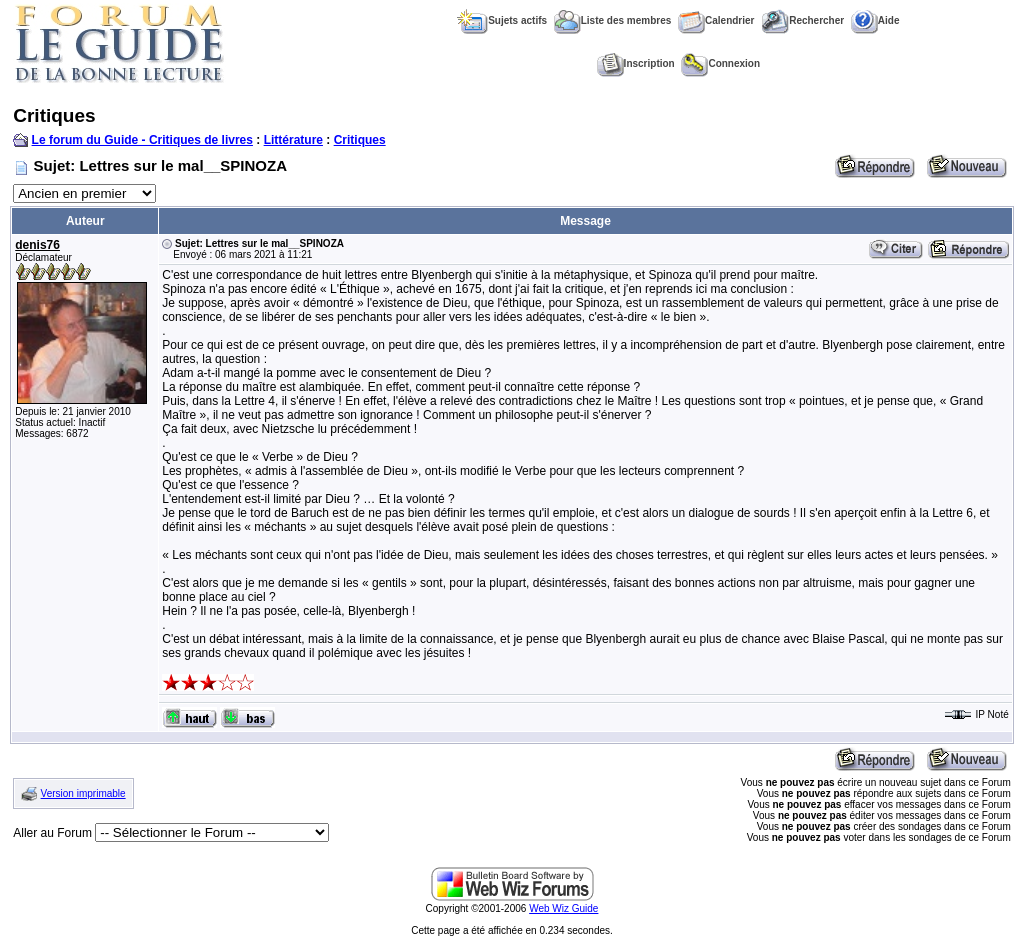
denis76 (37, 245)
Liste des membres (613, 20)
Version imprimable (83, 793)
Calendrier (716, 20)
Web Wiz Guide (563, 908)
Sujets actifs (502, 20)
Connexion (720, 63)
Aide (875, 20)
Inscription (636, 63)
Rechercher (802, 20)
